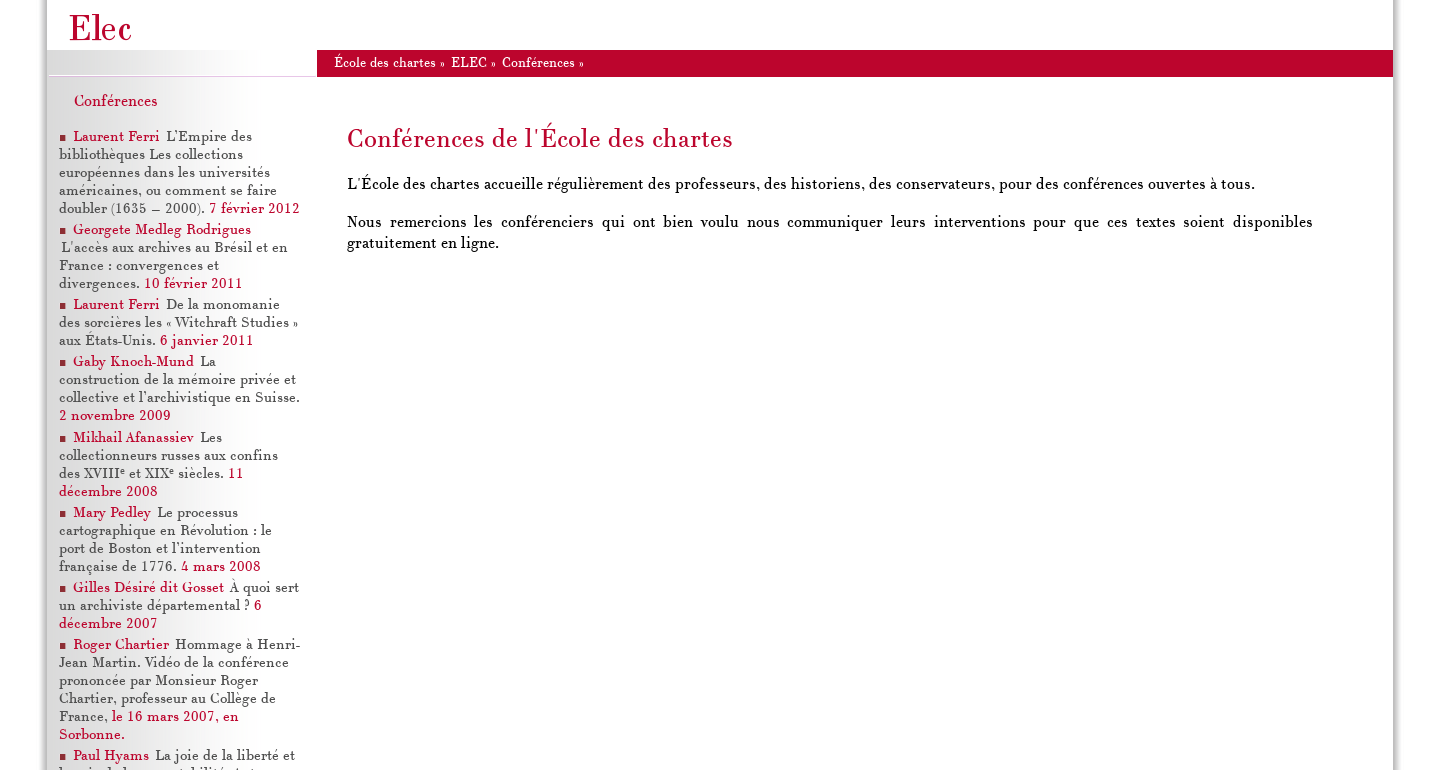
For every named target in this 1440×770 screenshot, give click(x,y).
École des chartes (385, 63)
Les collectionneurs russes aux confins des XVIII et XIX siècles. (168, 456)
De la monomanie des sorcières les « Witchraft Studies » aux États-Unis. (178, 323)
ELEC (469, 63)
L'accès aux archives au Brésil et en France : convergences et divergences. (173, 266)
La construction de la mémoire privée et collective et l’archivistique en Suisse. (179, 380)
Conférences (116, 102)
